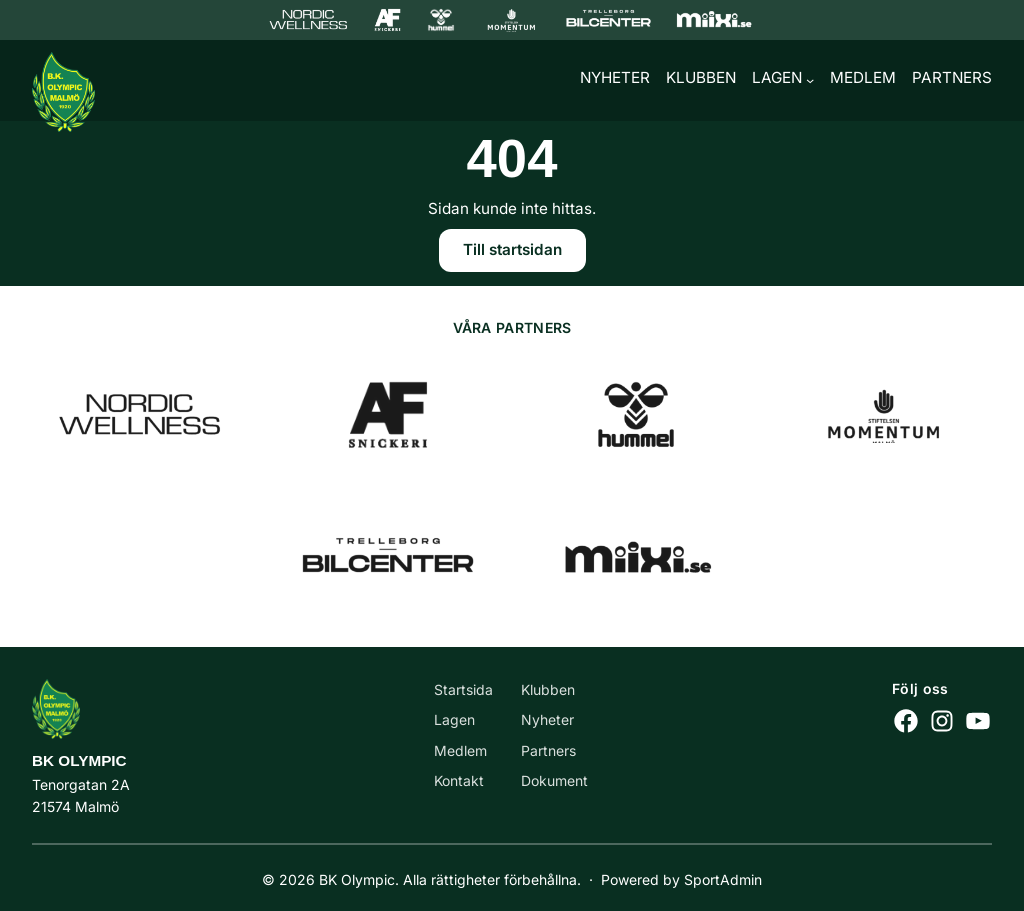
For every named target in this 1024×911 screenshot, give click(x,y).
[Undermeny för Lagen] (810, 82)
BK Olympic (79, 760)
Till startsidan (512, 252)
